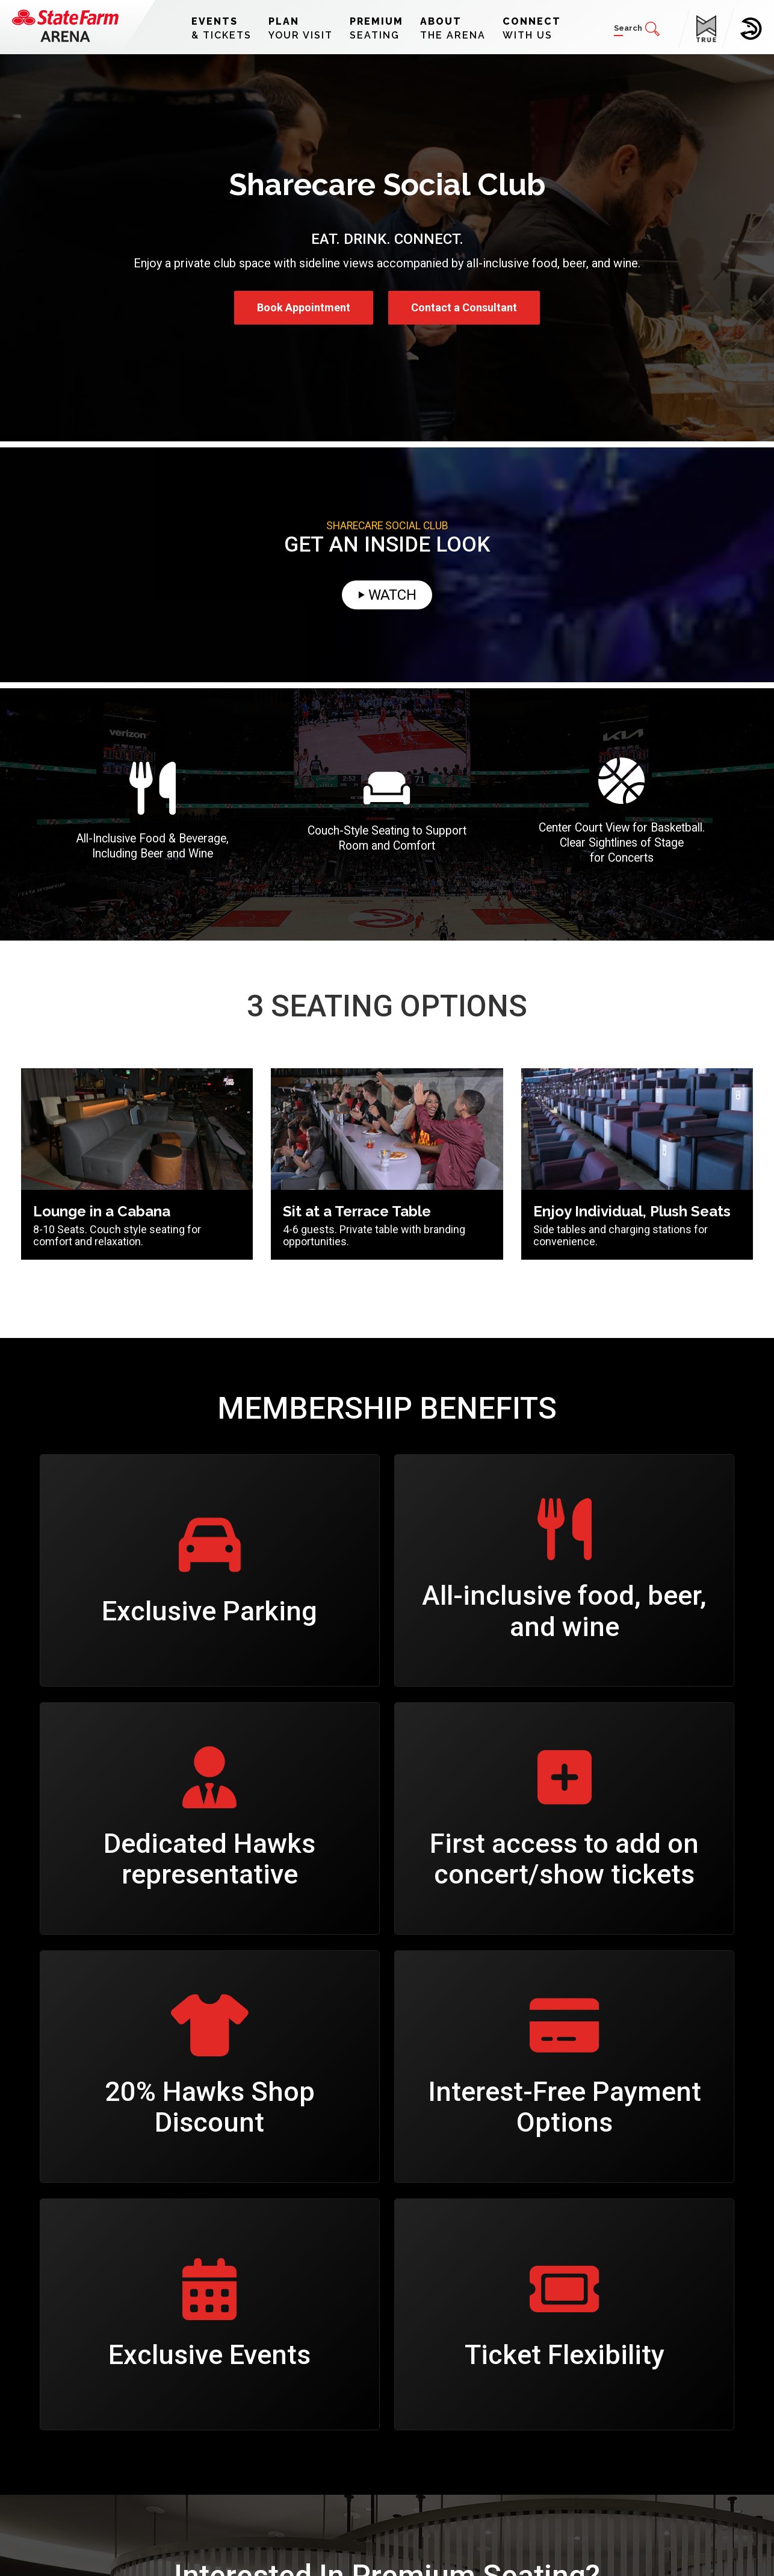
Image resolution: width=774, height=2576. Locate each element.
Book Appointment (303, 307)
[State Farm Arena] (65, 26)
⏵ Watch (387, 594)
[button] (637, 28)
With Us (532, 28)
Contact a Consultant (464, 307)
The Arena (453, 28)
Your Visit (300, 28)
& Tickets (221, 28)
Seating (376, 28)
